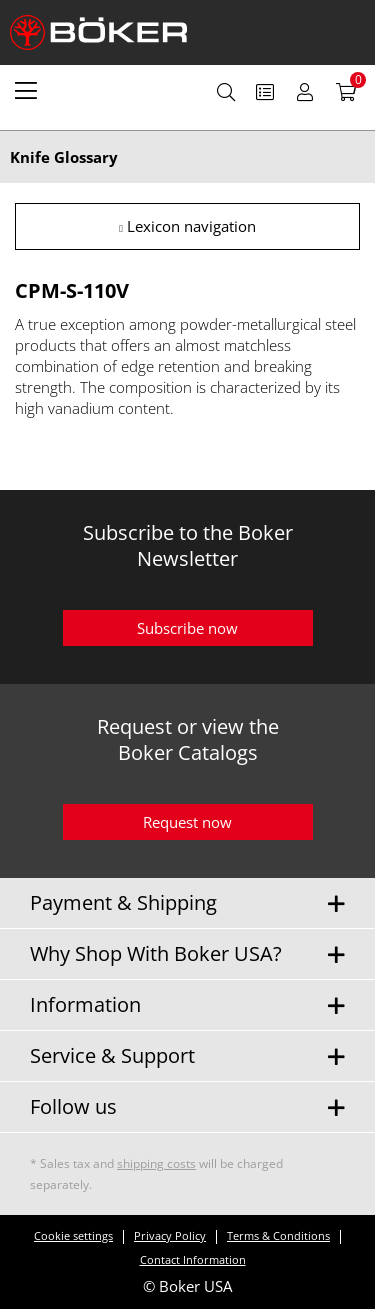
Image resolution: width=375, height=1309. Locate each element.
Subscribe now (187, 628)
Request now (187, 822)
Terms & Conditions (278, 1235)
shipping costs (156, 1163)
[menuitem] (26, 90)
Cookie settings (73, 1235)
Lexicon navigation (187, 226)
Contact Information (193, 1259)
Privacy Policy (170, 1235)
